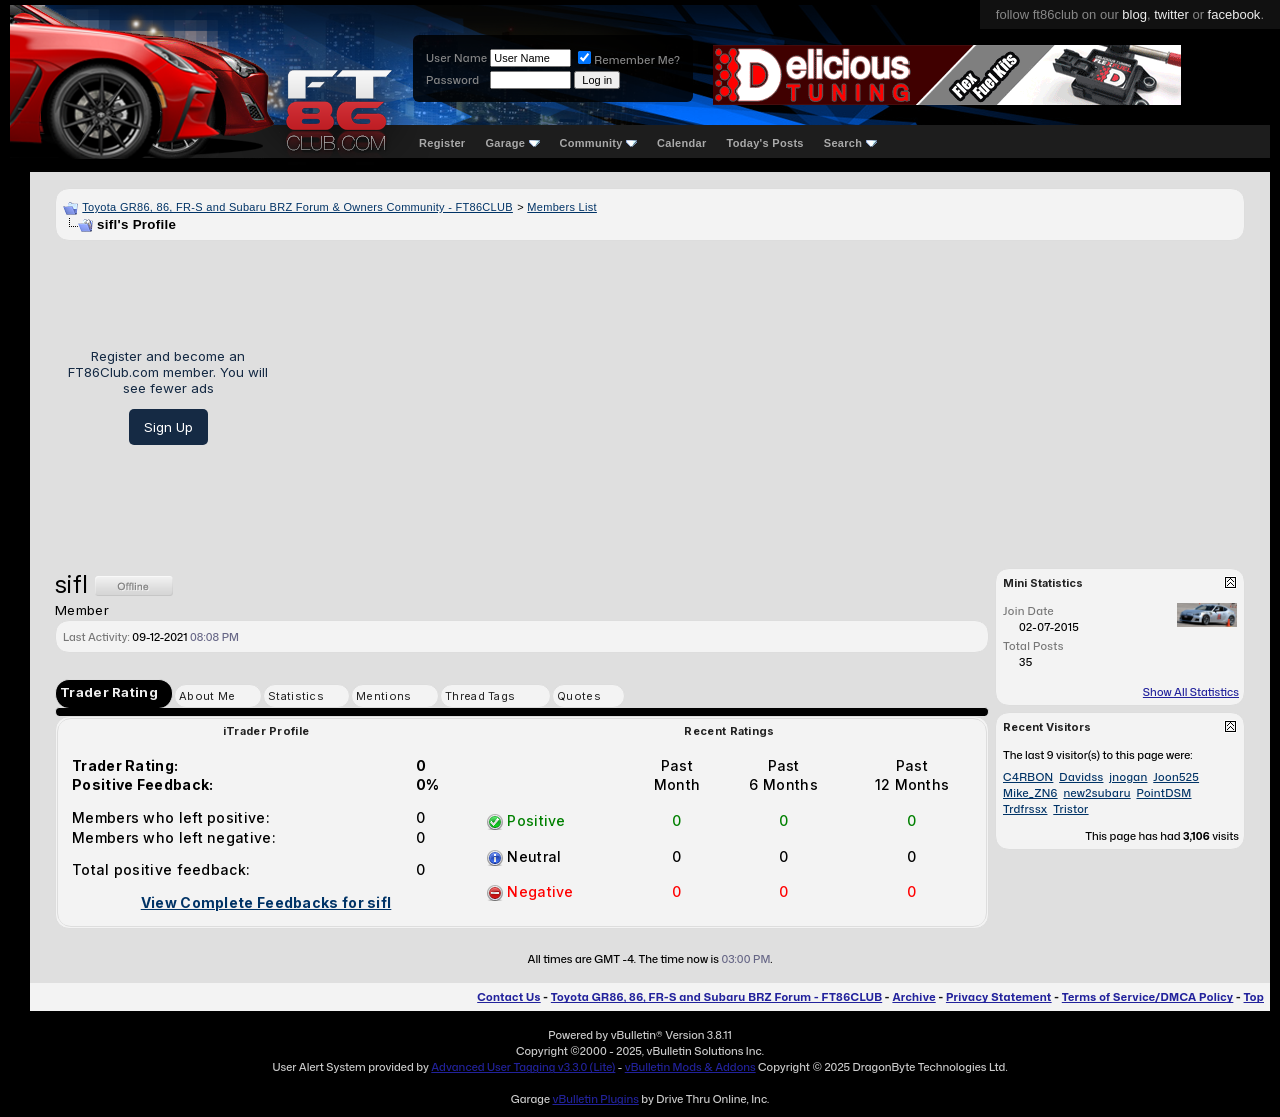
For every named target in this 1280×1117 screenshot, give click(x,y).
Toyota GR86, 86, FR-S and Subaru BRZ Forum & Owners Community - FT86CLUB (297, 207)
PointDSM (1163, 793)
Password (452, 80)
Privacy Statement (999, 997)
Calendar (681, 143)
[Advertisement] (763, 397)
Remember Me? (629, 60)
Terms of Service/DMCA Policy (1148, 997)
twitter (1171, 14)
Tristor (1070, 809)
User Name (456, 58)
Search (850, 143)
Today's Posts (765, 143)
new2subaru (1096, 793)
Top (1254, 997)
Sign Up (168, 427)
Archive (913, 997)
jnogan (1128, 777)
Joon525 (1176, 777)
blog (1134, 14)
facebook (1234, 14)
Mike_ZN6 (1030, 793)
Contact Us (508, 997)
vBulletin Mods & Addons (690, 1067)
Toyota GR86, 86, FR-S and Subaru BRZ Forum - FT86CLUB (716, 997)
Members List (562, 207)
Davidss (1081, 777)
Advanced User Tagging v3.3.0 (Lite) (523, 1067)
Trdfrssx (1025, 809)
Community (599, 143)
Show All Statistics (1191, 692)
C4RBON (1028, 777)
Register (442, 143)
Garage (512, 143)
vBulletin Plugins (595, 1099)
